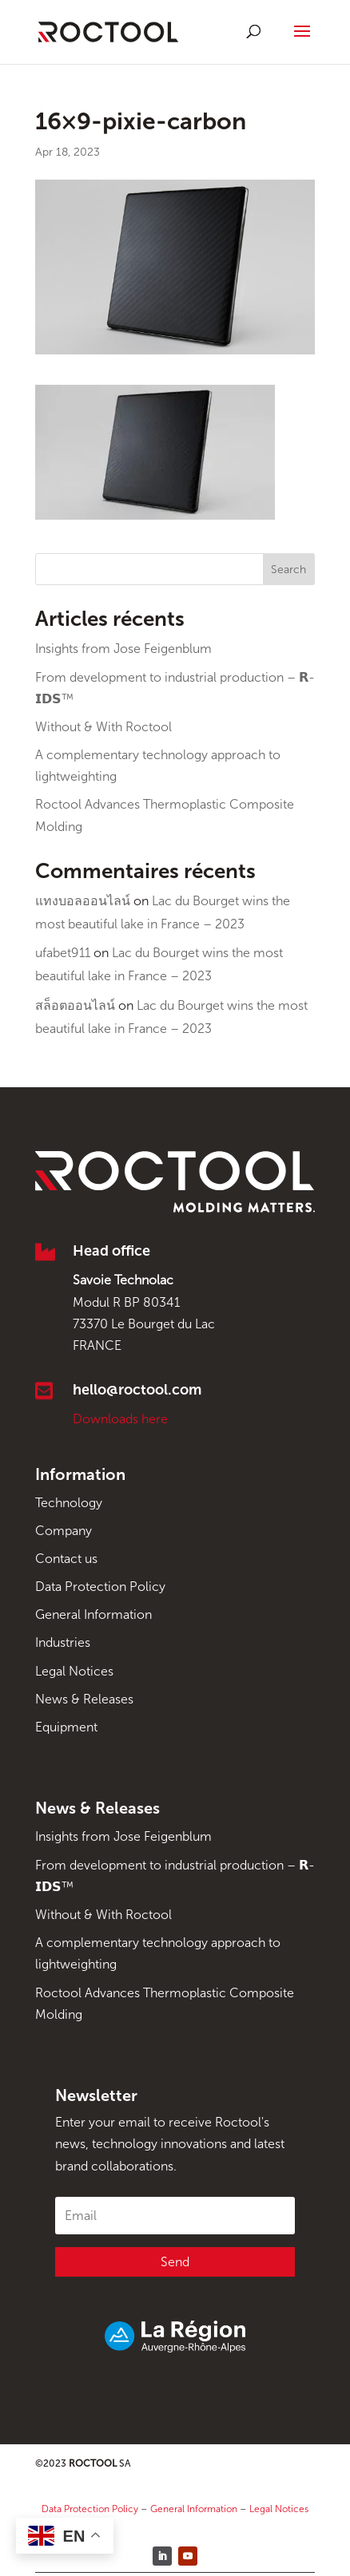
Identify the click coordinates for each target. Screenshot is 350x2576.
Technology (68, 1502)
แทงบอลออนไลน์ (82, 900)
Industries (62, 1642)
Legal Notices (74, 1671)
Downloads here (120, 1418)
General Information (93, 1614)
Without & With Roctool (103, 726)
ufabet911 (62, 952)
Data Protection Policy (100, 1586)
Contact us (66, 1558)
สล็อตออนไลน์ (75, 1005)
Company (63, 1530)
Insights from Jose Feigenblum (123, 648)
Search (288, 569)
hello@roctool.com (137, 1390)
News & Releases (84, 1699)
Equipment (66, 1727)
